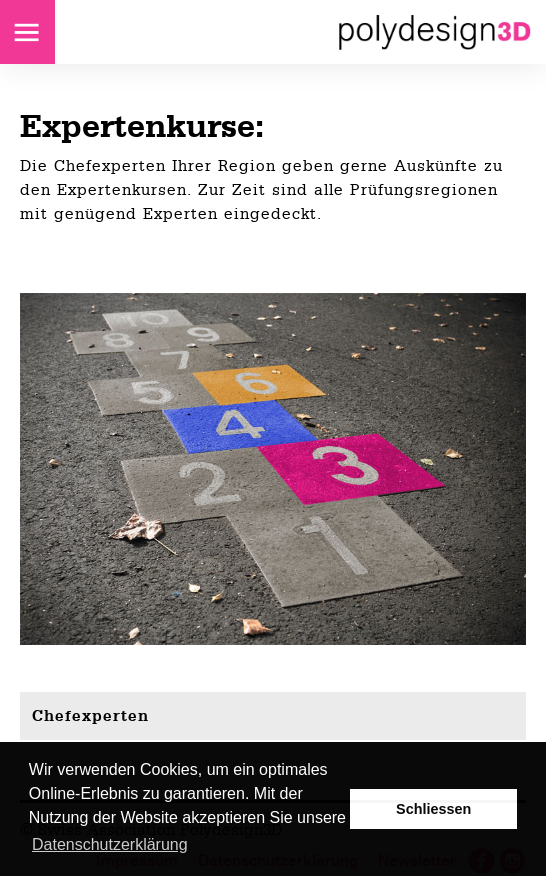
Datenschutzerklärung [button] (110, 844)
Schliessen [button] (433, 809)
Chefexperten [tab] (90, 716)
